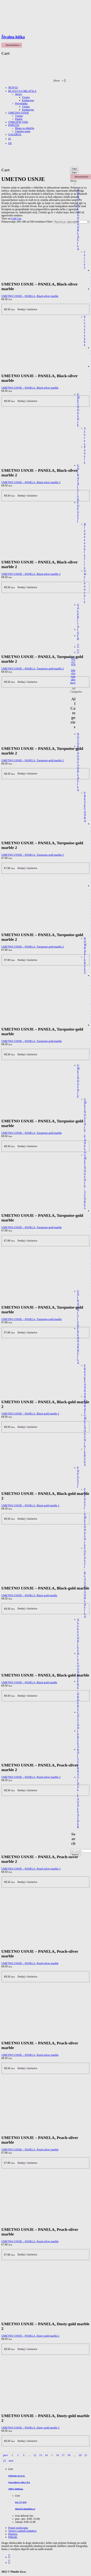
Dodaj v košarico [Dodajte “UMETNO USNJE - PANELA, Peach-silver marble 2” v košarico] (27, 1790)
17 (63, 2455)
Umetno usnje (85, 586)
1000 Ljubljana (15, 2489)
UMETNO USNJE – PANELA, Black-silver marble (29, 296)
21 (85, 2455)
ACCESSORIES (78, 1635)
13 (40, 2455)
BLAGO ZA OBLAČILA (78, 227)
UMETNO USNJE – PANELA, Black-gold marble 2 (30, 1413)
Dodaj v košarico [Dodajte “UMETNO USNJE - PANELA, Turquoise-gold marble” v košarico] (27, 1054)
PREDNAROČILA (78, 1345)
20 (80, 2455)
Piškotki (12, 2537)
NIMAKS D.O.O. (16, 2476)
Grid (13, 218)
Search (75, 1854)
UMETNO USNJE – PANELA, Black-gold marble (29, 1595)
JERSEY (85, 964)
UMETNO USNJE (78, 410)
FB (78, 637)
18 (68, 2455)
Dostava (12, 2533)
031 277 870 (73, 661)
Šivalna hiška (13, 37)
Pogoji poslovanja (18, 2527)
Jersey (84, 259)
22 (4, 2460)
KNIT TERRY (78, 1762)
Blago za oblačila (85, 546)
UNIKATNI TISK (78, 482)
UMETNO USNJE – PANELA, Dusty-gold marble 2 (30, 2335)
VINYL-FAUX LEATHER (78, 1802)
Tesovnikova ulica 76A (19, 2482)
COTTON (78, 1720)
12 (34, 2455)
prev (5, 2455)
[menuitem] (13, 87)
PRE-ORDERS (78, 1695)
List (19, 218)
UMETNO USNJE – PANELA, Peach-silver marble (30, 1963)
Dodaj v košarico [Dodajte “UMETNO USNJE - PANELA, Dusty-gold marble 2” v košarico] (27, 2349)
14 (46, 2455)
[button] (59, 80)
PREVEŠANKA (85, 806)
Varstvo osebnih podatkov (22, 2530)
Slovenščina (10, 45)
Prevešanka (85, 330)
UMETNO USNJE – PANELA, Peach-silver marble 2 (31, 1777)
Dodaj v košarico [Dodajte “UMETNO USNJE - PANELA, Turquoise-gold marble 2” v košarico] (27, 681)
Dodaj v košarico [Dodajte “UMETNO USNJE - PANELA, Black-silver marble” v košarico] (27, 309)
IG (78, 631)
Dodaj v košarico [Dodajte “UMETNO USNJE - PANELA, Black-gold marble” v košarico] (27, 1608)
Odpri (74, 169)
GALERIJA (78, 615)
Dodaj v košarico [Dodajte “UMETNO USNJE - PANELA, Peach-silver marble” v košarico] (27, 1976)
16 (57, 2455)
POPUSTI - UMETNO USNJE (85, 1517)
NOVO (78, 738)
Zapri (74, 172)
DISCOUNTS (78, 1666)
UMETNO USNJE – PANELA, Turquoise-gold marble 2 (32, 668)
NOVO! (78, 196)
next (11, 2460)
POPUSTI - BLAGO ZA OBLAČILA (85, 1582)
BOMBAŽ (85, 946)
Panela (85, 454)
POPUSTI (78, 511)
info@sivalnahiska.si (72, 676)
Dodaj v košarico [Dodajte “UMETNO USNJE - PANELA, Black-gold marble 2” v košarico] (27, 1426)
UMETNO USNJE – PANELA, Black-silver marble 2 (30, 482)
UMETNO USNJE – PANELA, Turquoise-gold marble (31, 1041)
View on (6, 218)
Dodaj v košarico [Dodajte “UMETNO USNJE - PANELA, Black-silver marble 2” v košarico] (27, 495)
